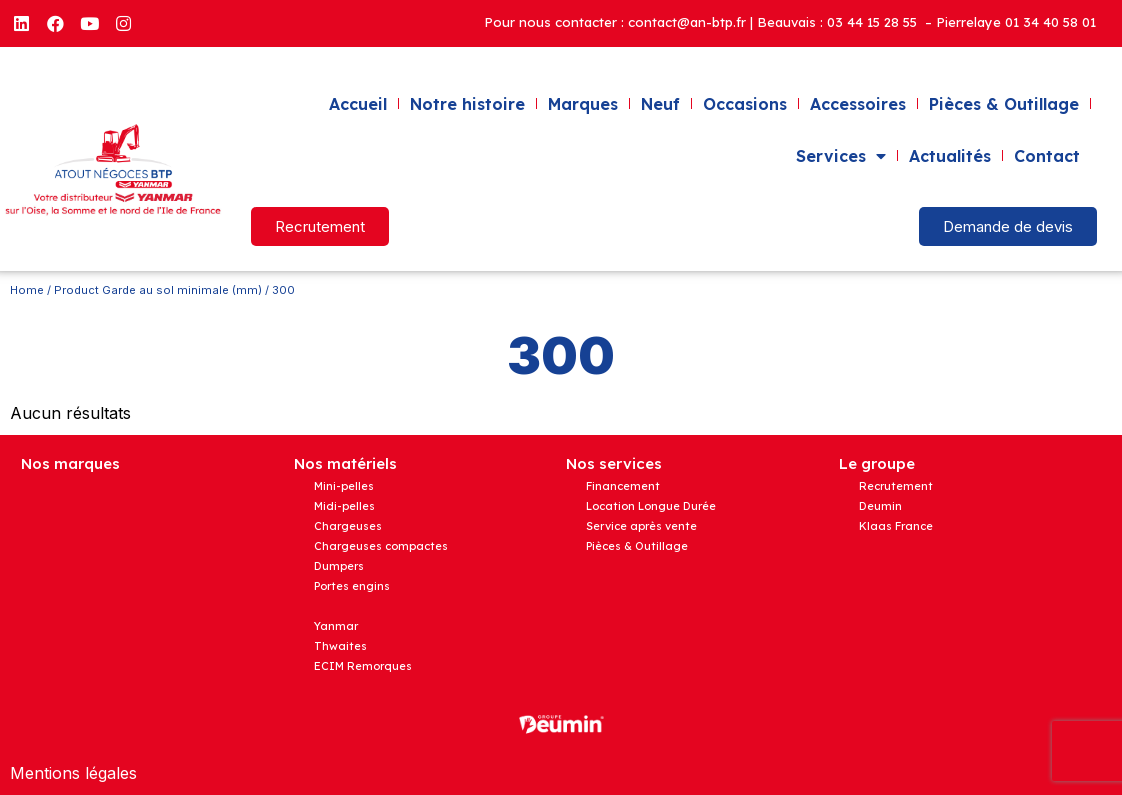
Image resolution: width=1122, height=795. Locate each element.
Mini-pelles (344, 486)
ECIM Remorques (363, 666)
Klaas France (896, 526)
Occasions (745, 104)
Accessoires (858, 104)
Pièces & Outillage (1004, 104)
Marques (583, 104)
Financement (623, 486)
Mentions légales (73, 773)
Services (841, 156)
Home (27, 290)
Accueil (358, 104)
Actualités (950, 156)
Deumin (880, 506)
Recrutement (896, 486)
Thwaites (340, 646)
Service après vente (641, 526)
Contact (1047, 156)
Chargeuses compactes (381, 546)
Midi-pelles (344, 506)
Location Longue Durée (651, 506)
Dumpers (339, 566)
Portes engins (352, 586)
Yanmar (336, 626)
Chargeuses (348, 526)
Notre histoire (467, 104)
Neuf (660, 104)
